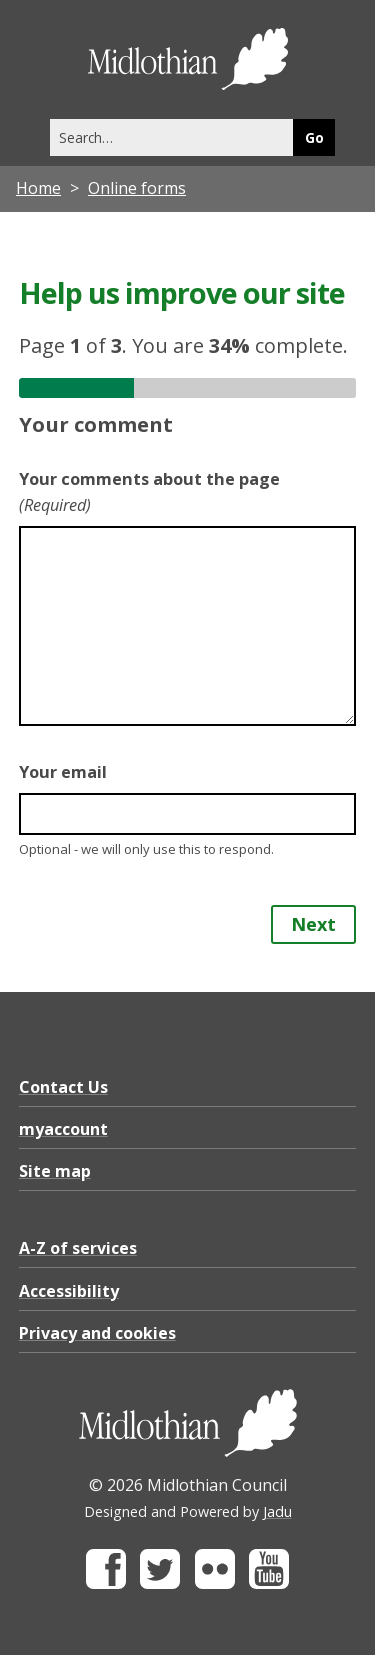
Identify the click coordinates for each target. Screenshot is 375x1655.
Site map (55, 1171)
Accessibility (69, 1291)
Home (38, 188)
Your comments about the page (149, 492)
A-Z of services (78, 1248)
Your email (63, 772)
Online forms (137, 188)
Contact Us (63, 1087)
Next (313, 924)
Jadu (277, 1511)
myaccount (63, 1129)
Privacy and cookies (97, 1333)
